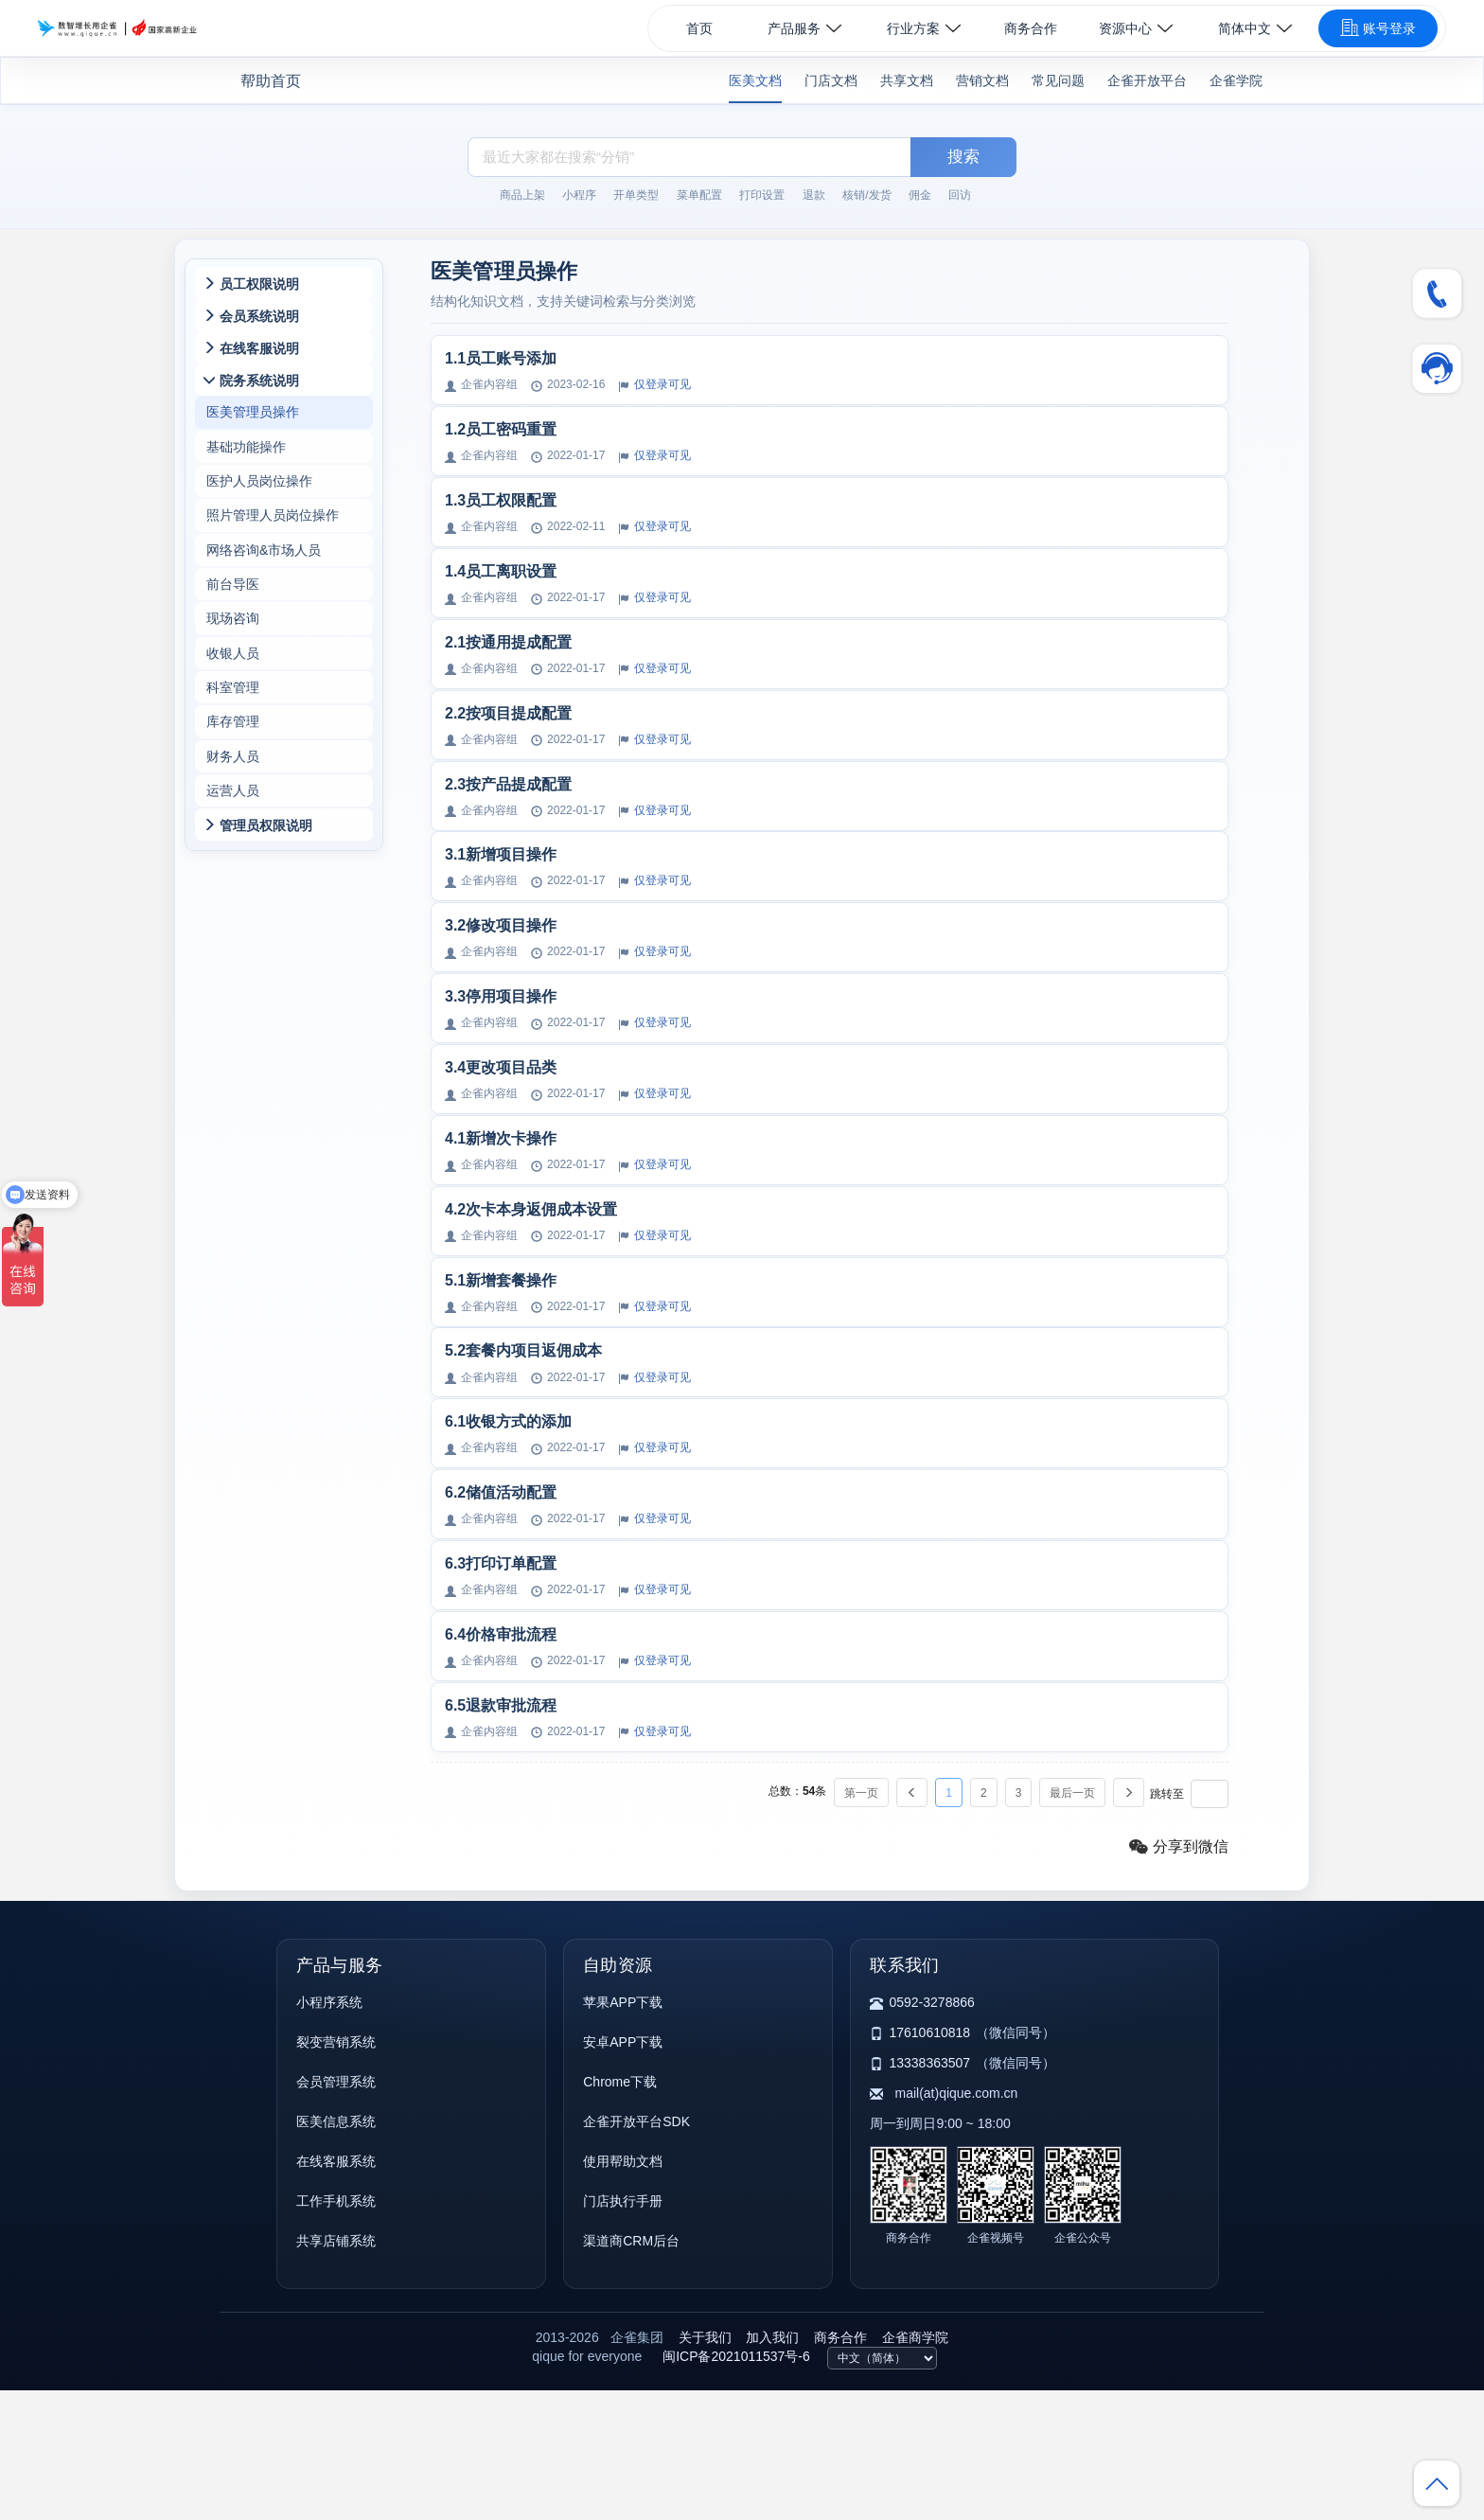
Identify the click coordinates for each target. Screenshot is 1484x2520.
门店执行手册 (622, 2330)
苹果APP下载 (622, 2131)
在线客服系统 (336, 2290)
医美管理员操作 (252, 421)
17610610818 (929, 2162)
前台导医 (232, 610)
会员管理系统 (336, 2211)
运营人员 (232, 837)
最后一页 (1072, 1922)
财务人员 (232, 799)
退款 (814, 195)
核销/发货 (866, 195)
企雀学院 (1236, 80)
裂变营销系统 (336, 2171)
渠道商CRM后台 (631, 2370)
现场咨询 (232, 648)
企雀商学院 (915, 2467)
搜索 (963, 157)
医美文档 (755, 80)
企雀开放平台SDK (636, 2251)
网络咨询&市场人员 (263, 572)
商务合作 (1030, 28)
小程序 (579, 195)
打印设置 (762, 195)
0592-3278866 (931, 2131)
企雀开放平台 (1147, 80)
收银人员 (232, 686)
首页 (699, 28)
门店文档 (830, 80)
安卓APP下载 (622, 2171)
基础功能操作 (246, 459)
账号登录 (1378, 27)
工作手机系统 (336, 2330)
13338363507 (929, 2192)
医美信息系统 (336, 2251)
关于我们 (705, 2467)
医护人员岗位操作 (259, 497)
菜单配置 (699, 195)
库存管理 (232, 762)
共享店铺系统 (336, 2370)
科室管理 (232, 724)
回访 (959, 195)
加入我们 (772, 2467)
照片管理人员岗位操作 (272, 534)
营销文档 (982, 80)
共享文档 (906, 80)
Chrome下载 (620, 2211)
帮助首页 (270, 81)
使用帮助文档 (622, 2290)
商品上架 (522, 195)
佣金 (920, 195)
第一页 (861, 1922)
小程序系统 (329, 2131)
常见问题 (1058, 80)
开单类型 (636, 195)
